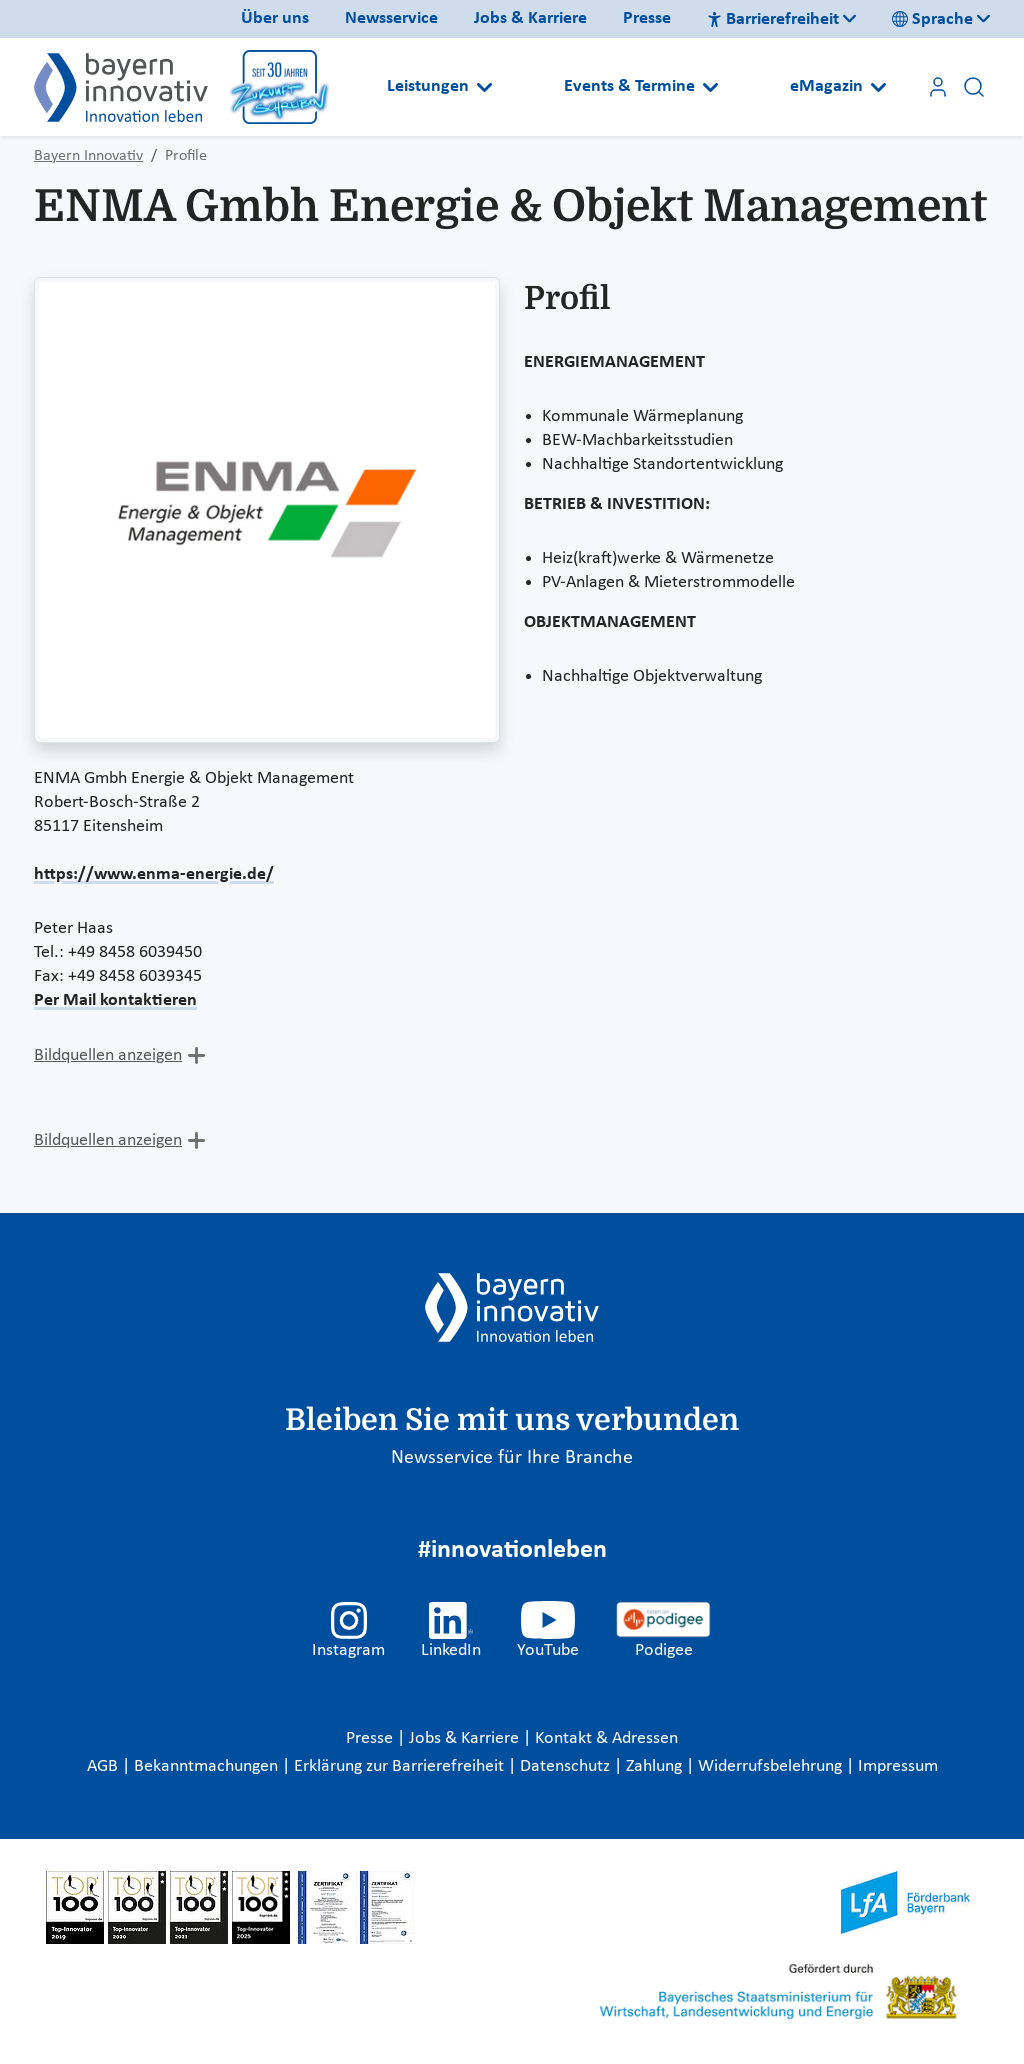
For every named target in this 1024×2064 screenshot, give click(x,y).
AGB (104, 1766)
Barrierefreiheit (773, 19)
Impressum (898, 1766)
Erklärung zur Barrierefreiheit (401, 1766)
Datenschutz (567, 1766)
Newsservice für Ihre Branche (512, 1458)
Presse (647, 18)
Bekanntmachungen (208, 1766)
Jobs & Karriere (530, 18)
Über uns (275, 18)
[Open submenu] (484, 87)
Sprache (932, 19)
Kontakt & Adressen (606, 1738)
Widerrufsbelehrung (772, 1766)
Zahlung (656, 1766)
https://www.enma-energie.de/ (154, 874)
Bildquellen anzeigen (108, 1055)
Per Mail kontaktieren (115, 1000)
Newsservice (391, 18)
